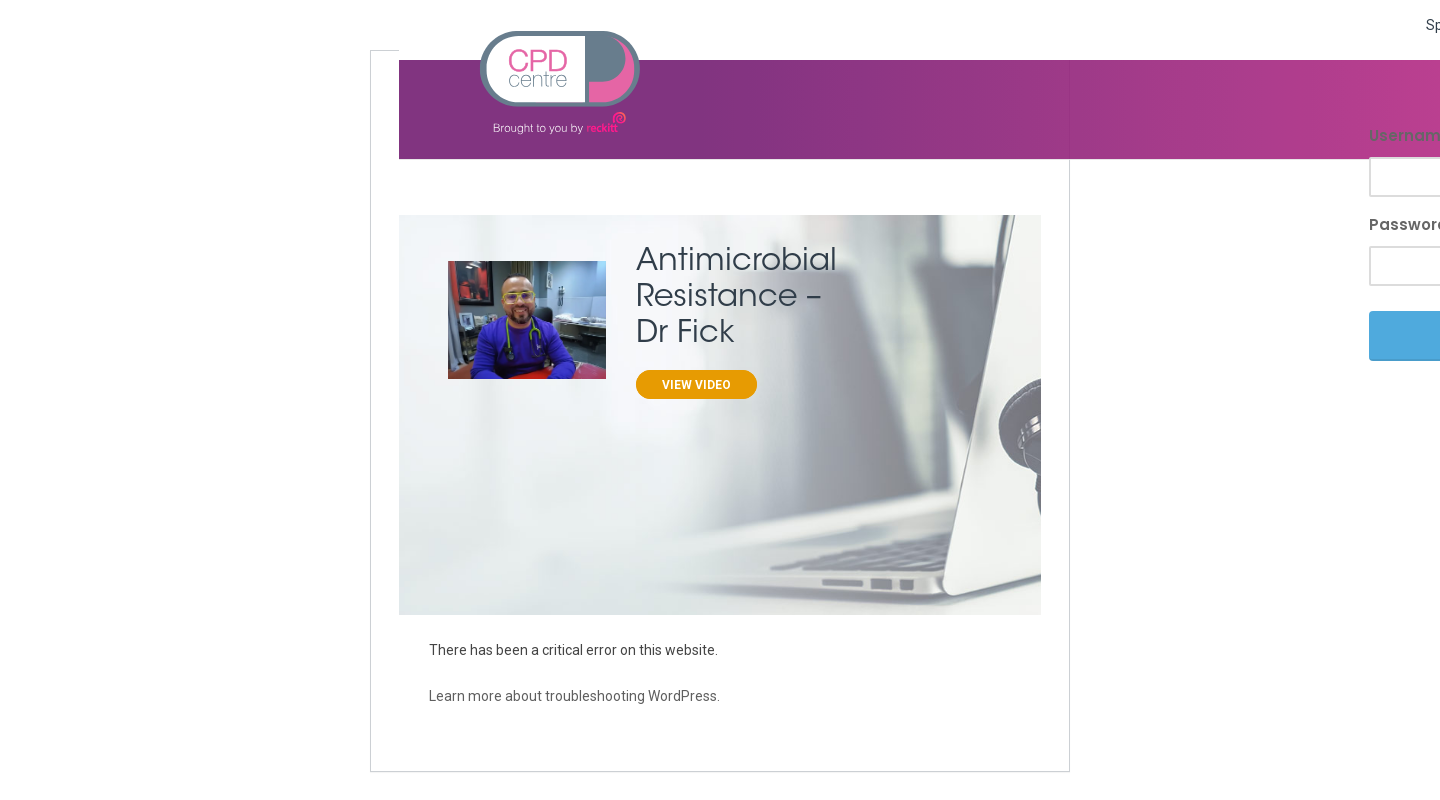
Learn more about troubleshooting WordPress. (574, 696)
